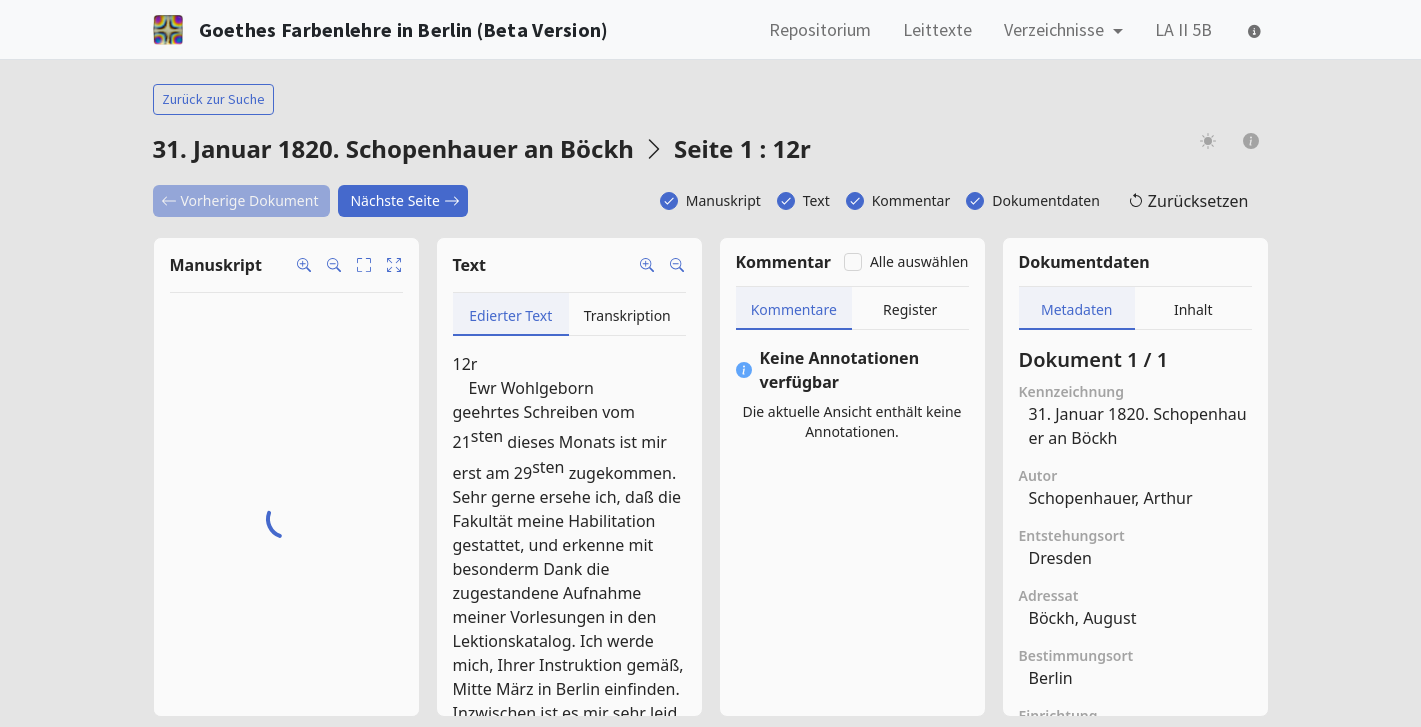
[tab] (511, 314)
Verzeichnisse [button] (1056, 29)
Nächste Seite (404, 200)
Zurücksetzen (1188, 201)
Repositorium (820, 29)
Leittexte (937, 29)
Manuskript (723, 200)
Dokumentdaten (1046, 200)
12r (465, 364)
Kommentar (911, 200)
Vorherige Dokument (240, 200)
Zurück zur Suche (213, 99)
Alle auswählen (919, 261)
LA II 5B (1183, 29)
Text (816, 200)
